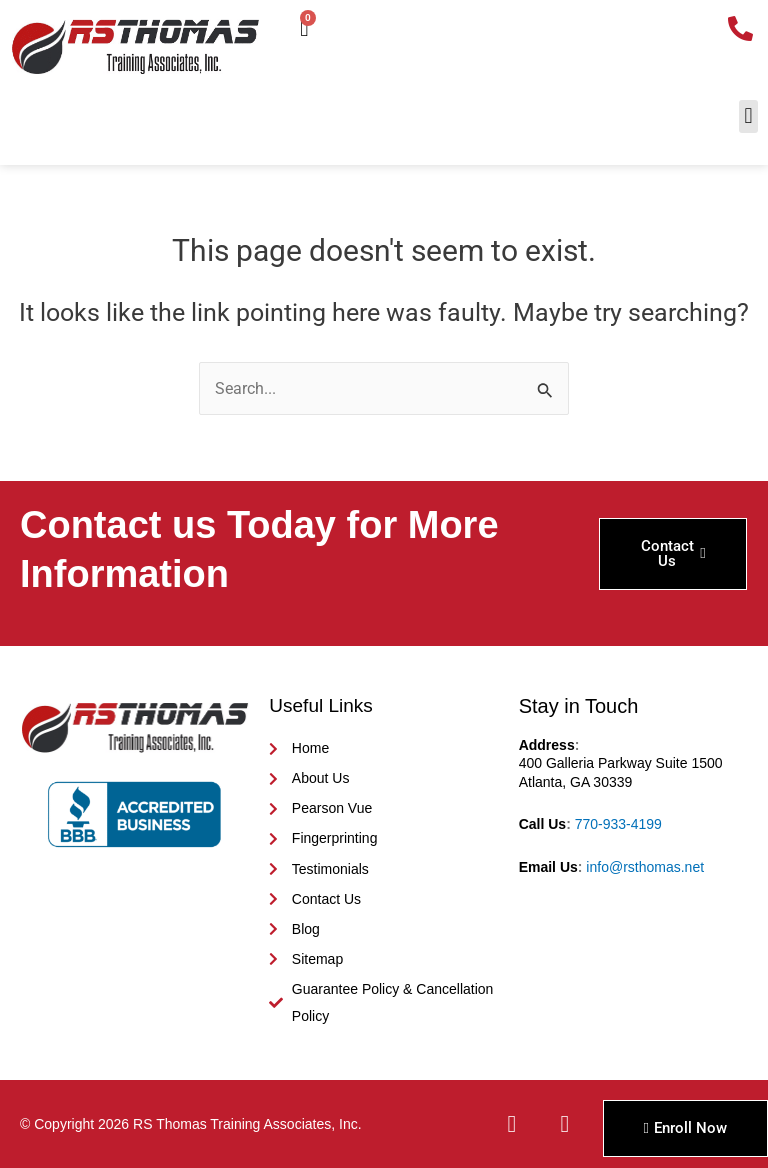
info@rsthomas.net (645, 867)
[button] (748, 116)
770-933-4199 (618, 824)
